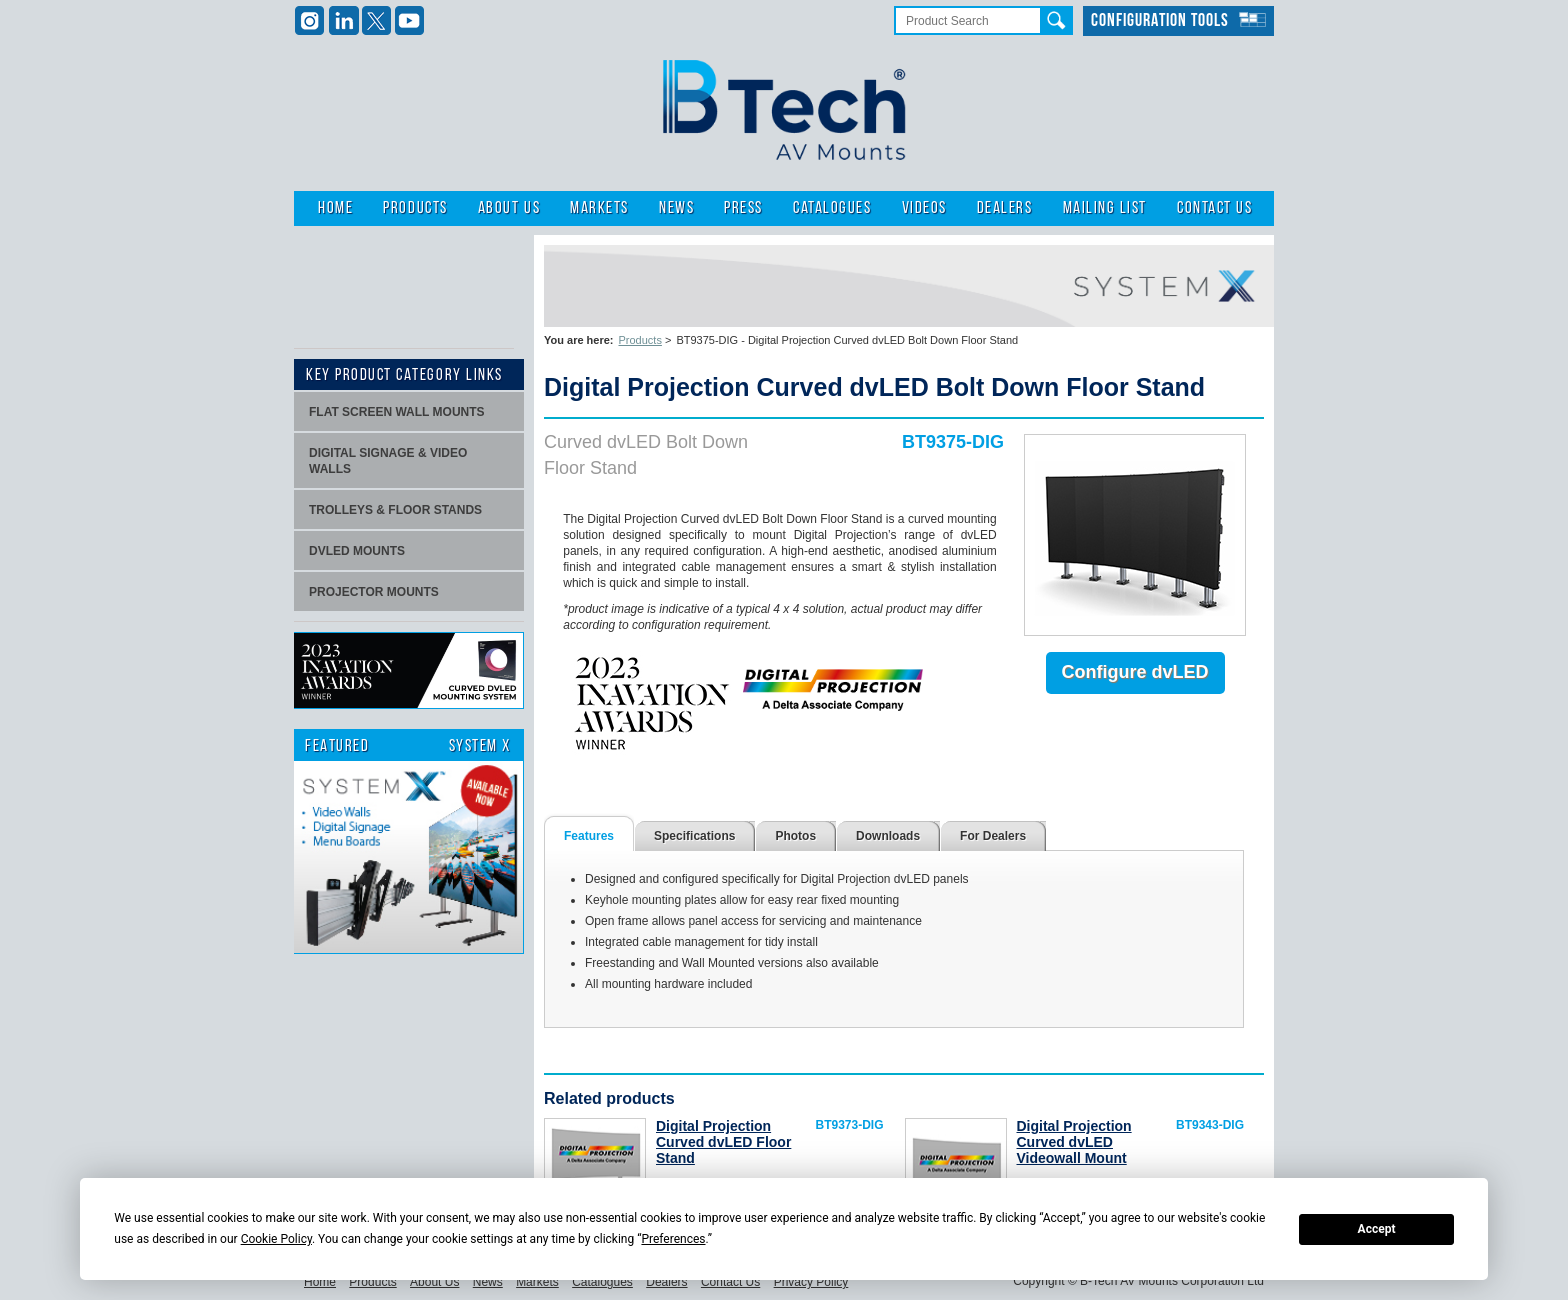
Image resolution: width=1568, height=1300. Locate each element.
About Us (509, 208)
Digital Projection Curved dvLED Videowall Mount (1074, 1142)
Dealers (1005, 208)
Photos (795, 836)
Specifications (694, 836)
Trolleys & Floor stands (395, 510)
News (676, 208)
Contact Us (1214, 208)
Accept (1377, 1229)
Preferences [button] (673, 1239)
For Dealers (993, 836)
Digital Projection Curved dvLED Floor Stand (723, 1142)
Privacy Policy (811, 1282)
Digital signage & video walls (388, 461)
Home (335, 208)
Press (743, 208)
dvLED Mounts (357, 551)
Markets (599, 208)
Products (415, 208)
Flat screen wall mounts (397, 412)
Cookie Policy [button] (276, 1239)
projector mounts (374, 592)
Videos (924, 208)
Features (589, 836)
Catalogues (832, 208)
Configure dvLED (1135, 672)
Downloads (888, 836)
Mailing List (1105, 208)
